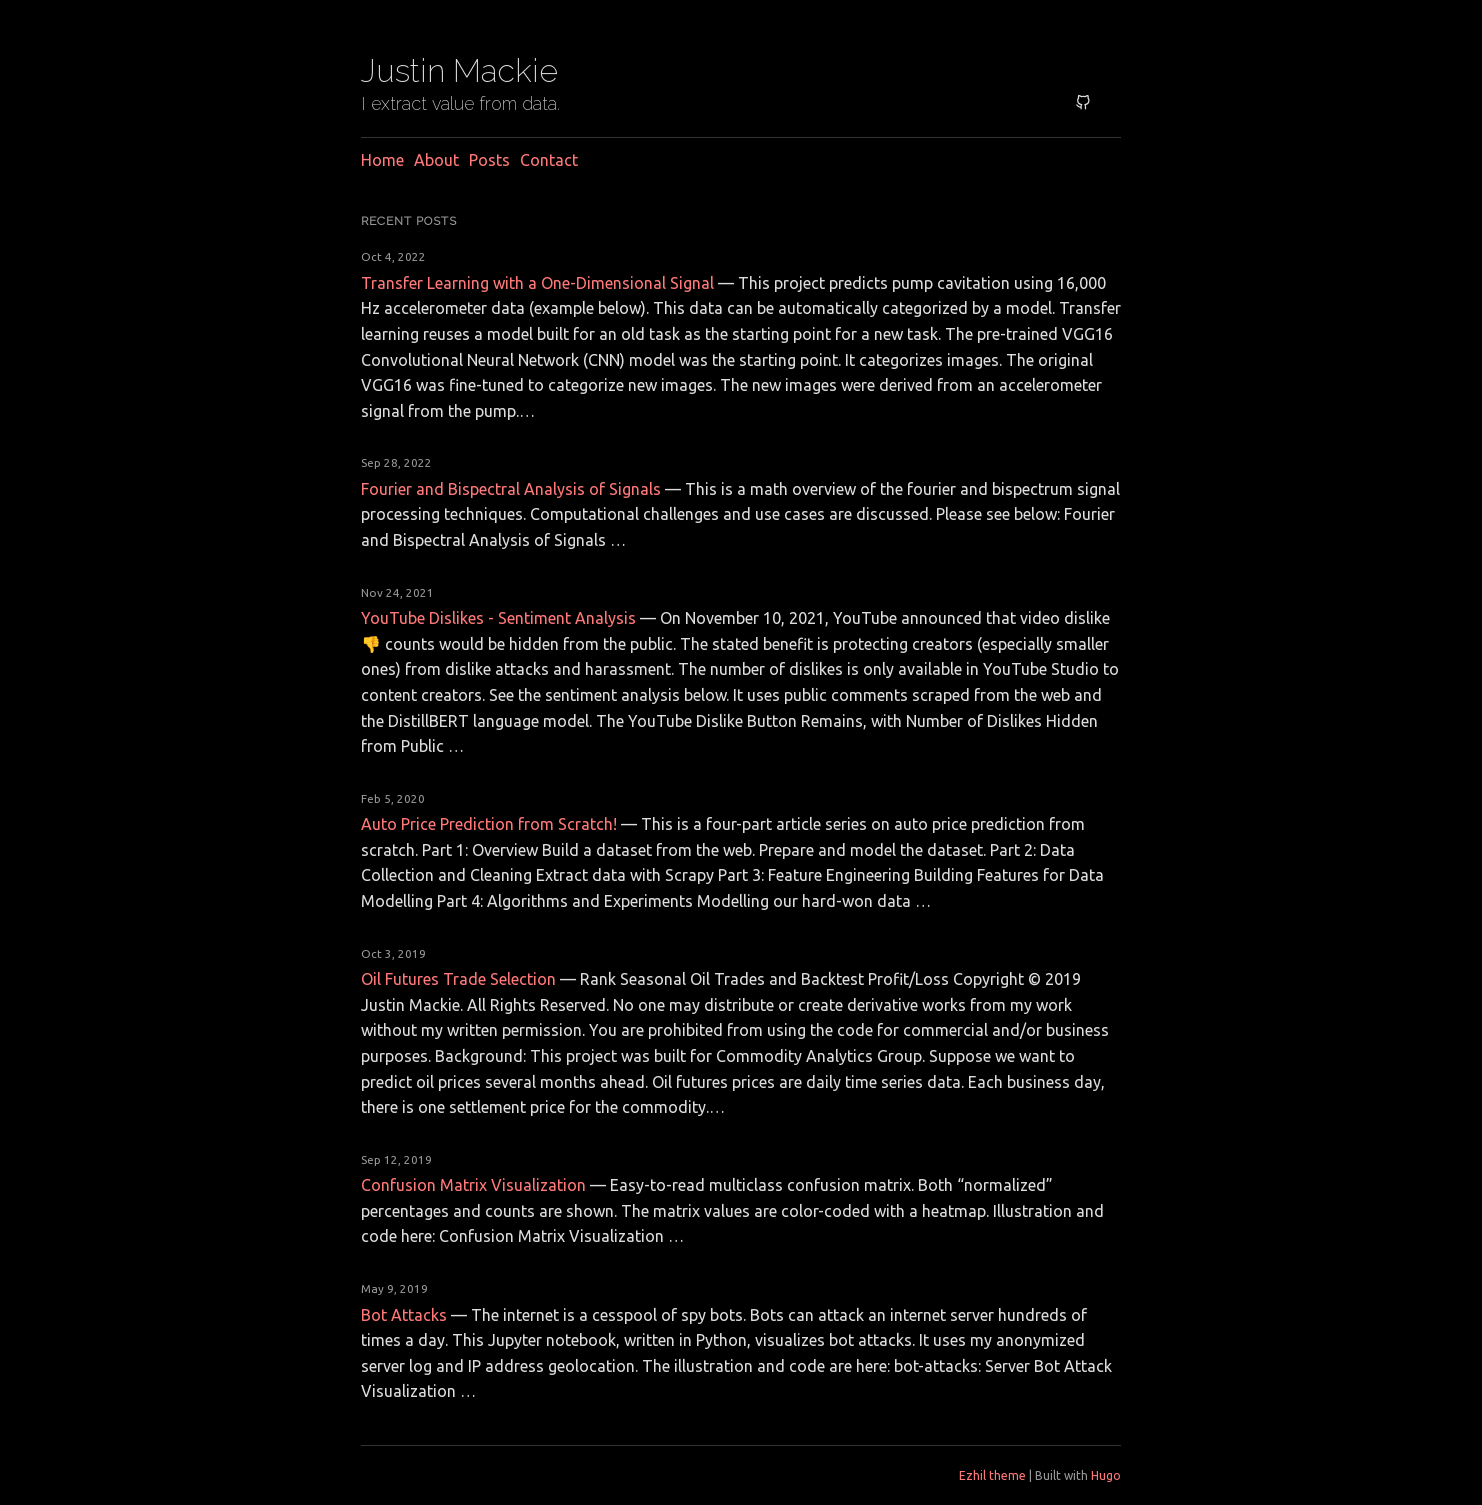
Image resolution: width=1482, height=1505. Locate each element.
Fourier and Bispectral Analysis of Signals (511, 489)
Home (382, 160)
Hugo (1106, 1475)
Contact (549, 160)
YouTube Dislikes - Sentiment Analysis (498, 618)
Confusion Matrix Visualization (473, 1185)
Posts (489, 160)
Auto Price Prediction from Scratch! (489, 824)
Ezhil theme (992, 1475)
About (436, 160)
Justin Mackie (459, 70)
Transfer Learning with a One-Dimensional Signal (537, 283)
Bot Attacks (404, 1315)
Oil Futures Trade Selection (458, 979)
